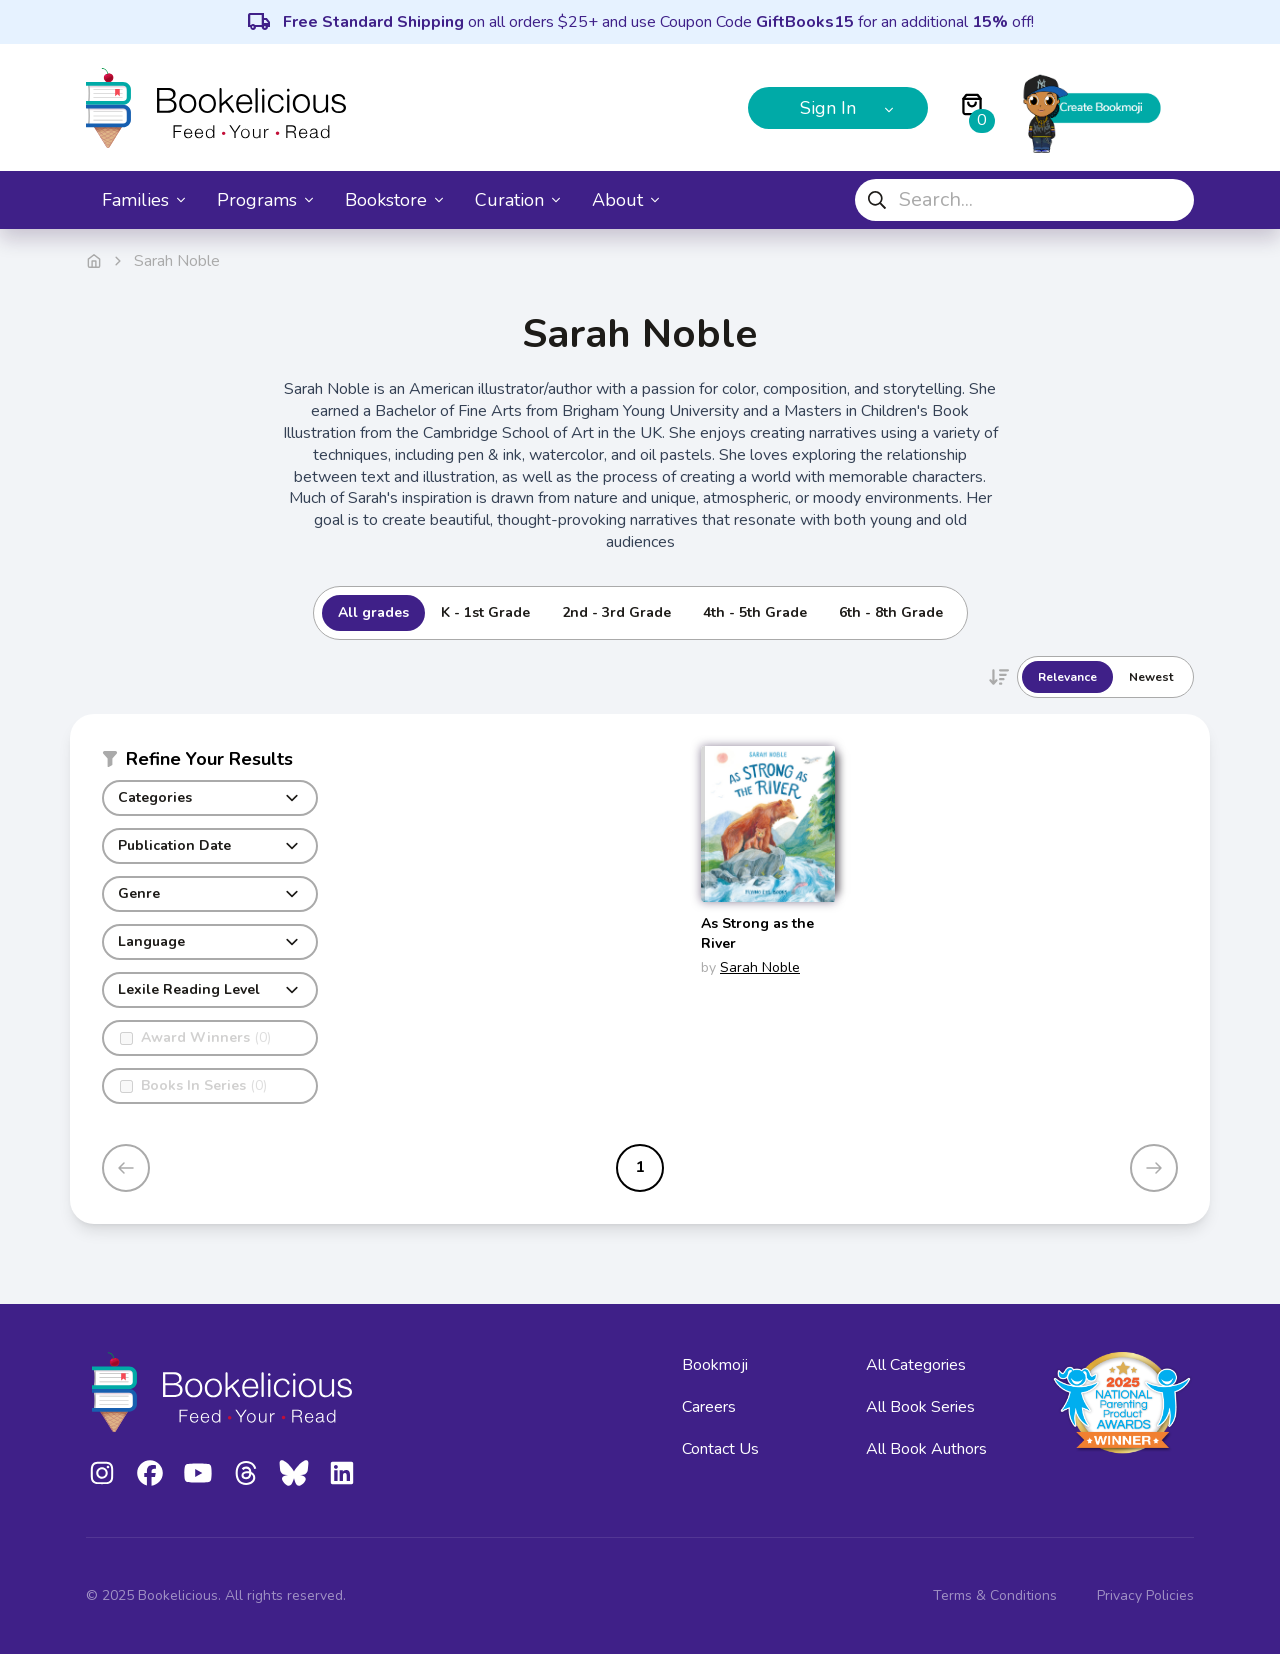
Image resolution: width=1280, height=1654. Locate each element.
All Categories (916, 1365)
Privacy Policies (1145, 1595)
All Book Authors (926, 1449)
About (625, 200)
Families (143, 200)
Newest (1151, 677)
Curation (517, 200)
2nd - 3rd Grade (616, 612)
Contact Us (720, 1449)
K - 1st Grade (485, 612)
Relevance (1067, 677)
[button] (210, 763)
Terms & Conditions (995, 1595)
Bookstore (394, 200)
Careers (709, 1407)
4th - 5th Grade (755, 612)
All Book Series (920, 1407)
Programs (265, 200)
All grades (373, 612)
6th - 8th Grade (891, 612)
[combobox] (1024, 200)
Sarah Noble (760, 967)
